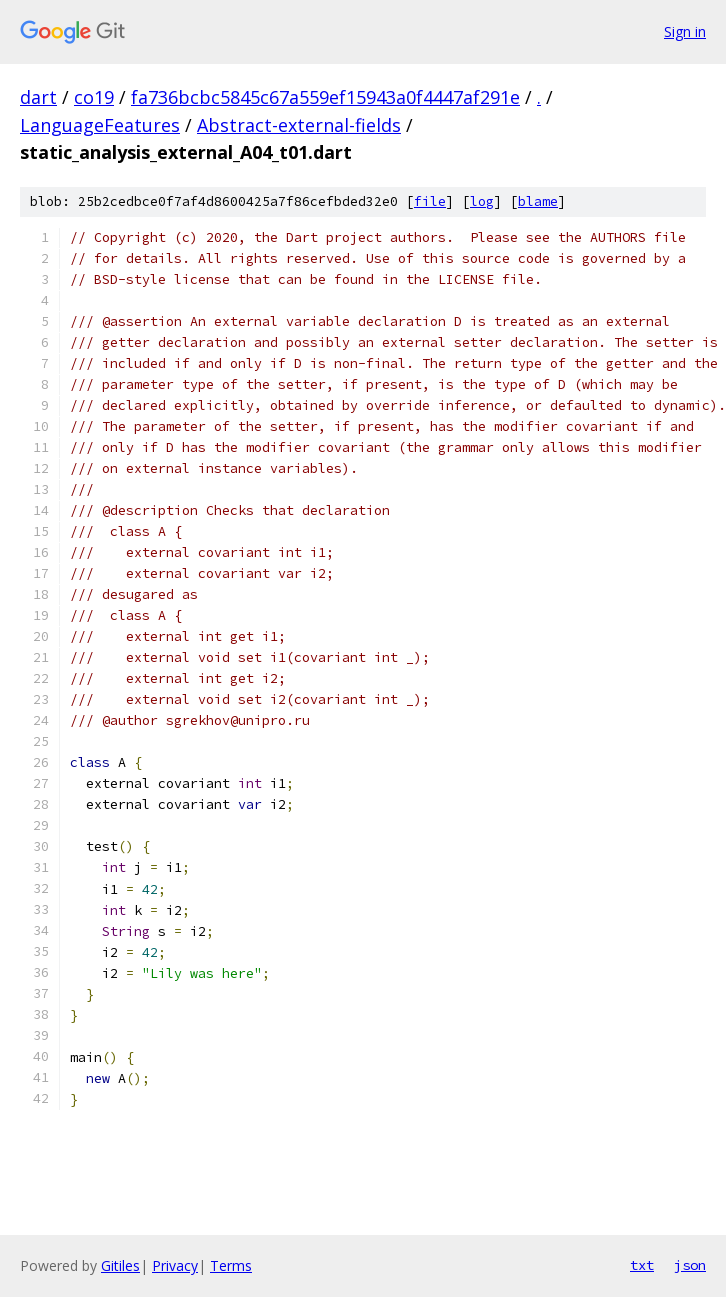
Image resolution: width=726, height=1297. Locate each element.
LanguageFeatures (100, 125)
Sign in (685, 31)
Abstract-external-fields (299, 125)
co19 (94, 97)
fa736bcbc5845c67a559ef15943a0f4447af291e (325, 97)
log (482, 201)
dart (38, 97)
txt (642, 1265)
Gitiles (120, 1265)
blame (538, 201)
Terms (231, 1265)
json (690, 1265)
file (430, 201)
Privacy (175, 1265)
